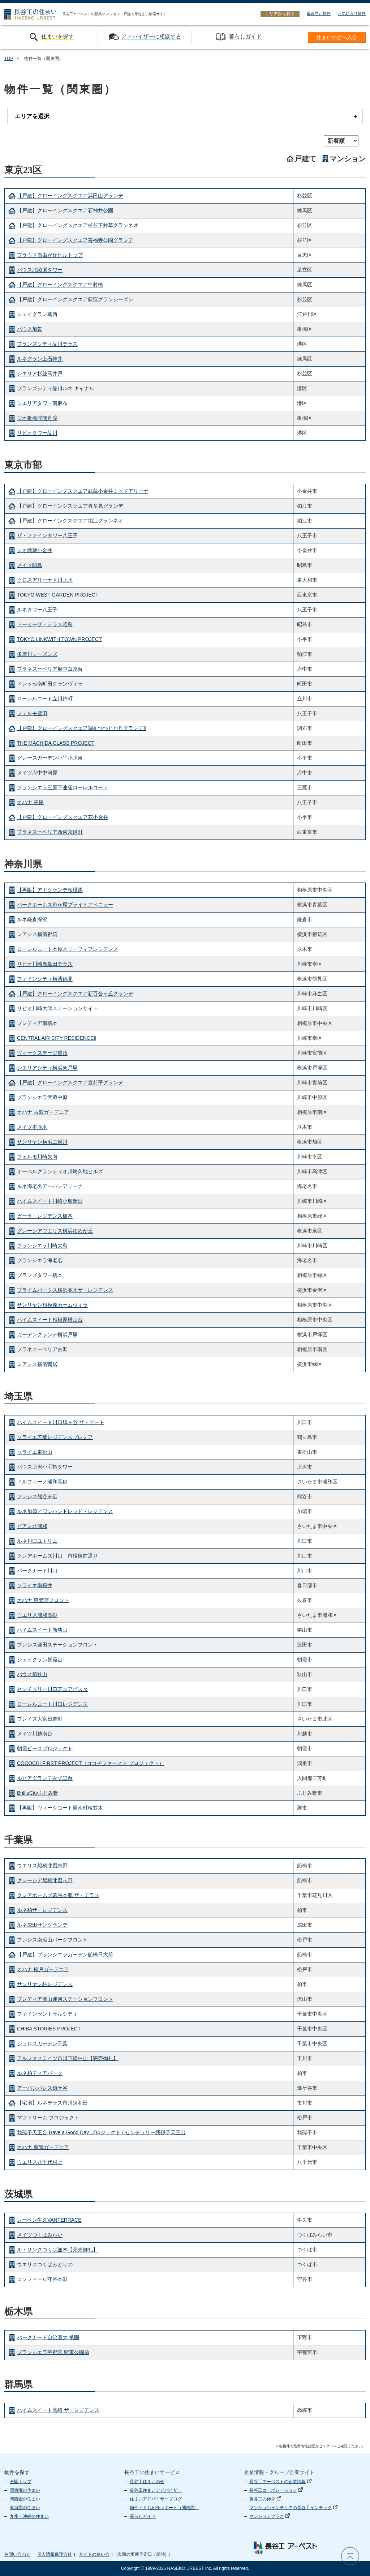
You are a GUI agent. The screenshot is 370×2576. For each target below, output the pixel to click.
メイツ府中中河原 (37, 773)
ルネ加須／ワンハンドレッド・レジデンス (65, 1511)
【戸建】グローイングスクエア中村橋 (60, 285)
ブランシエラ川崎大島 (42, 1246)
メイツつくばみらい (40, 2235)
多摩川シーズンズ (37, 654)
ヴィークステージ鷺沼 (42, 1053)
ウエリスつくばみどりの (45, 2265)
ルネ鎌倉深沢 (32, 920)
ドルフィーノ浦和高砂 (42, 1481)
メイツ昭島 (29, 565)
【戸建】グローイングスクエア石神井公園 (65, 211)
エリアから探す (280, 13)
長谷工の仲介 (265, 2499)
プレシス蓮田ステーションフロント (57, 1645)
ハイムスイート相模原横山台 (50, 1320)
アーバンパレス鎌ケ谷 (42, 2088)
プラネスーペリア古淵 (42, 1350)
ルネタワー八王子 (37, 609)
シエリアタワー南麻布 (42, 403)
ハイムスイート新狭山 (42, 1630)
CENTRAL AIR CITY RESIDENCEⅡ (56, 1038)
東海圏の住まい (25, 2507)
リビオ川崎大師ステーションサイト (57, 1009)
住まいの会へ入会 (337, 37)
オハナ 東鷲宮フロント (43, 1600)
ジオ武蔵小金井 (34, 550)
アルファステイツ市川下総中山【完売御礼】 (67, 2058)
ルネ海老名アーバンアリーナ (50, 1186)
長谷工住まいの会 (147, 2481)
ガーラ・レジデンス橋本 (45, 1216)
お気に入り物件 (352, 13)
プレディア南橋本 (37, 1023)
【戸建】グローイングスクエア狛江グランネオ (70, 521)
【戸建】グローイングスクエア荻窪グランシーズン (75, 300)
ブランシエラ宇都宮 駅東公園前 (53, 2352)
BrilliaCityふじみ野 (37, 1793)
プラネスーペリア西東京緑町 (50, 832)
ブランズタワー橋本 (40, 1275)
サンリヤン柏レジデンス (45, 1984)
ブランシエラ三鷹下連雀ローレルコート (62, 787)
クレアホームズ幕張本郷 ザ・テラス (58, 1895)
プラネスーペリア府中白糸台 (50, 669)
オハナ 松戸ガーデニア (43, 1969)
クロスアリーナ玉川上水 (45, 580)
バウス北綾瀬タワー (40, 270)
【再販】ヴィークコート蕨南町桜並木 (60, 1808)
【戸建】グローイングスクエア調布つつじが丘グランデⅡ (81, 728)
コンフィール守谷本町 (42, 2279)
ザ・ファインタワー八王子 (47, 535)
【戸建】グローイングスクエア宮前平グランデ (70, 1083)
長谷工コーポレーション (276, 2490)
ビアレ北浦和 (32, 1526)
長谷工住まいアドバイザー (156, 2490)
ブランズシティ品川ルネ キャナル (55, 389)
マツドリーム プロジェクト (48, 2117)
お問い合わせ (17, 2554)
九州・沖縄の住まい (29, 2516)
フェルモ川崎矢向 (37, 1157)
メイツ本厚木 (32, 1127)
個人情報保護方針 (54, 2554)
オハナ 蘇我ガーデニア (43, 2147)
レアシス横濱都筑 (37, 934)
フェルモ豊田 (32, 713)
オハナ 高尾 (30, 802)
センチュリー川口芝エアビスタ (52, 1689)
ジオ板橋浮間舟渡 (37, 418)
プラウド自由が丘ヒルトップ (50, 255)
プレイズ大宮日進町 (40, 1719)
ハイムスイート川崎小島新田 (50, 1201)
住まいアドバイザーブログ (156, 2499)
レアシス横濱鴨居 (37, 1364)
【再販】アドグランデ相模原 (50, 890)
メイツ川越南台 (34, 1733)
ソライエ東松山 (34, 1452)
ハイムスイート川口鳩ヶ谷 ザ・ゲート (60, 1422)
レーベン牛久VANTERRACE (49, 2220)
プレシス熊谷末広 (37, 1496)
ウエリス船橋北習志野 (42, 1865)
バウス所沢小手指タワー (45, 1467)
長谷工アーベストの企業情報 (280, 2481)
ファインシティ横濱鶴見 (45, 979)
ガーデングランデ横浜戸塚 (47, 1335)
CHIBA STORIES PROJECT (49, 2029)
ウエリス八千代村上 (40, 2162)
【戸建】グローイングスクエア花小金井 (62, 817)
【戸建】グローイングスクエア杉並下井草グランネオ (77, 225)
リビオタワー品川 (37, 433)
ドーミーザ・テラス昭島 (45, 624)
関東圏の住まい (25, 2490)
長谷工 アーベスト (285, 2547)
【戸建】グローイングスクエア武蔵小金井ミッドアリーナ (83, 491)
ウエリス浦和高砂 (37, 1615)
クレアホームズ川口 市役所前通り (57, 1556)
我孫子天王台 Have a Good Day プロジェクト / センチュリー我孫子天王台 (101, 2132)
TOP (8, 58)
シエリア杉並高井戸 (40, 374)
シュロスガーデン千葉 (42, 2043)
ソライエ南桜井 (34, 1585)
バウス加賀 (29, 329)
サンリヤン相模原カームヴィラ (52, 1305)
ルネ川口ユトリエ (37, 1541)
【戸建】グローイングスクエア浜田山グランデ (70, 196)
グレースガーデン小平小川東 (50, 758)
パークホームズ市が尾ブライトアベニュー (65, 905)
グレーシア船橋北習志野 (45, 1880)
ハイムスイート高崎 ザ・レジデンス (58, 2410)
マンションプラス (269, 2516)
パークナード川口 (37, 1570)
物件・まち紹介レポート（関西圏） (164, 2507)
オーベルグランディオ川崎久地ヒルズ (60, 1172)
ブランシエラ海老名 (40, 1261)
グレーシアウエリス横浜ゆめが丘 (55, 1231)
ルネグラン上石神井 (40, 359)
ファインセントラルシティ (47, 2014)
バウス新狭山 (32, 1674)
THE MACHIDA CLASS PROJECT (56, 743)
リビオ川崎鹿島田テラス (45, 964)
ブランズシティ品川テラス (47, 344)
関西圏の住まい (25, 2499)
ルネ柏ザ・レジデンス (42, 1910)
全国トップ (20, 2481)
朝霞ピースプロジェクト (45, 1748)
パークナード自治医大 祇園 (48, 2337)
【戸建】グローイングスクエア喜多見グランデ (70, 506)
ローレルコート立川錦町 (45, 698)
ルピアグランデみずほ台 (45, 1778)
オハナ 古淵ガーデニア (43, 1112)
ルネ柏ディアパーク (40, 2073)
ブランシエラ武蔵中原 (42, 1098)
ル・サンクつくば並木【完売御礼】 (57, 2250)
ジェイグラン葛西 (37, 314)
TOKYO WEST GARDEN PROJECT (58, 595)
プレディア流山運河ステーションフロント (65, 1999)
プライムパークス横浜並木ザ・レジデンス (65, 1290)
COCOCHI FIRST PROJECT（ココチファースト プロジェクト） (90, 1763)
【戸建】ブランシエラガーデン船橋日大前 (65, 1954)
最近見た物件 (319, 13)
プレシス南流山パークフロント (52, 1940)
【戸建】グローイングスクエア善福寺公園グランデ (75, 240)
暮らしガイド (143, 2516)
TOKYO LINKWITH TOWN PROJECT (59, 639)
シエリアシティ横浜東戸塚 (47, 1068)
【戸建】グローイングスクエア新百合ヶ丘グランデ (75, 994)
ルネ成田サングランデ (42, 1925)
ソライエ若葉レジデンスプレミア (55, 1437)
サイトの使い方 (94, 2554)
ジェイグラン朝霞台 (40, 1659)
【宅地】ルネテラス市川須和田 (52, 2103)
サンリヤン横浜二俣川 (42, 1142)
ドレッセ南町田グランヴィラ (50, 684)
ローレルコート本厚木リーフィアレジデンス (67, 949)
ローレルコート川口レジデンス (52, 1704)
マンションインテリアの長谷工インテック (293, 2507)
